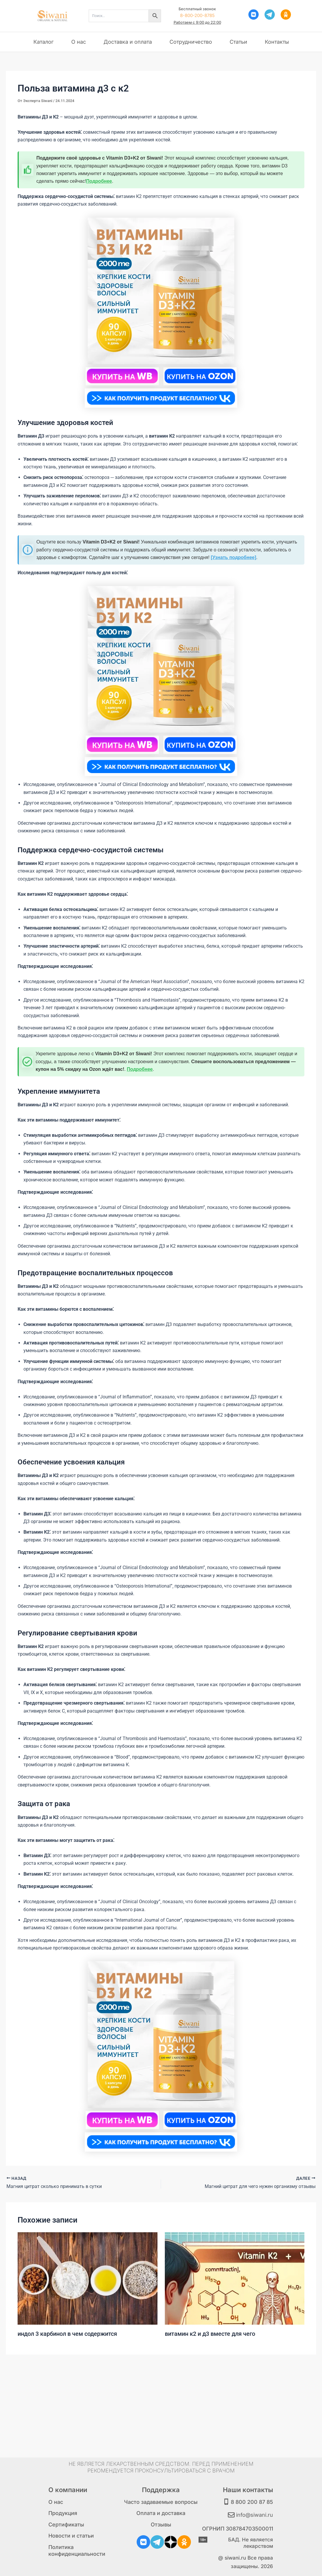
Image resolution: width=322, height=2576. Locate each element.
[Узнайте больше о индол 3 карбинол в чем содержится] (87, 2278)
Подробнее (99, 181)
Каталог (43, 42)
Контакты (277, 42)
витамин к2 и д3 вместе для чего (210, 2333)
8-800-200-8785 (197, 15)
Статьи (238, 42)
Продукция (62, 2513)
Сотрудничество (191, 42)
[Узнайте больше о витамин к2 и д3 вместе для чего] (235, 2278)
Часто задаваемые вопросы (161, 2502)
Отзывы (161, 2524)
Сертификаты (66, 2524)
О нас (78, 42)
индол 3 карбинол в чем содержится (67, 2333)
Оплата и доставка (160, 2513)
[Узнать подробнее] (233, 557)
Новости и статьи (71, 2536)
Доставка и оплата (128, 42)
